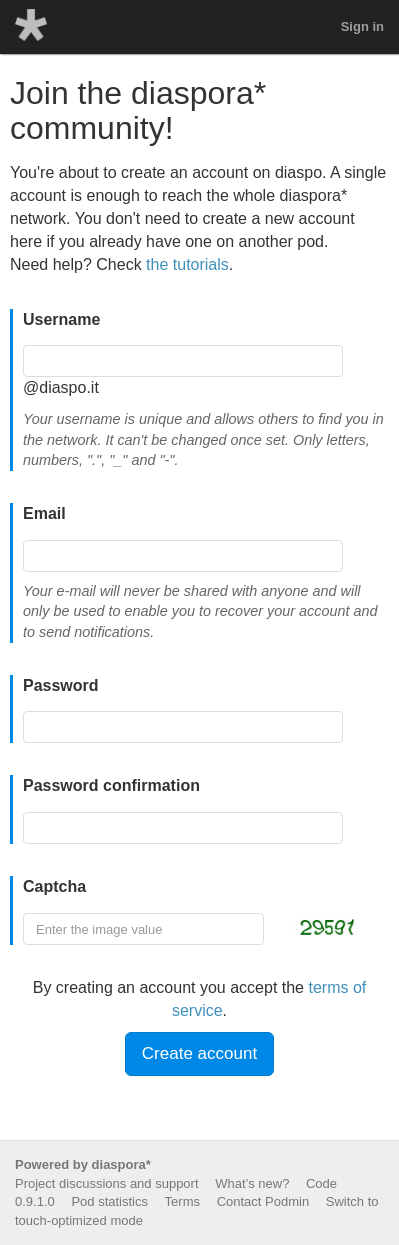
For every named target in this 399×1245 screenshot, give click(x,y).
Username (61, 319)
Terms (182, 1201)
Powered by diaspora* (83, 1164)
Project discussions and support (107, 1183)
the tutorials (187, 264)
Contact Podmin (263, 1201)
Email (44, 513)
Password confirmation (111, 785)
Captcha (54, 886)
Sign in (362, 26)
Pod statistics (109, 1201)
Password (61, 685)
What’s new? (252, 1183)
